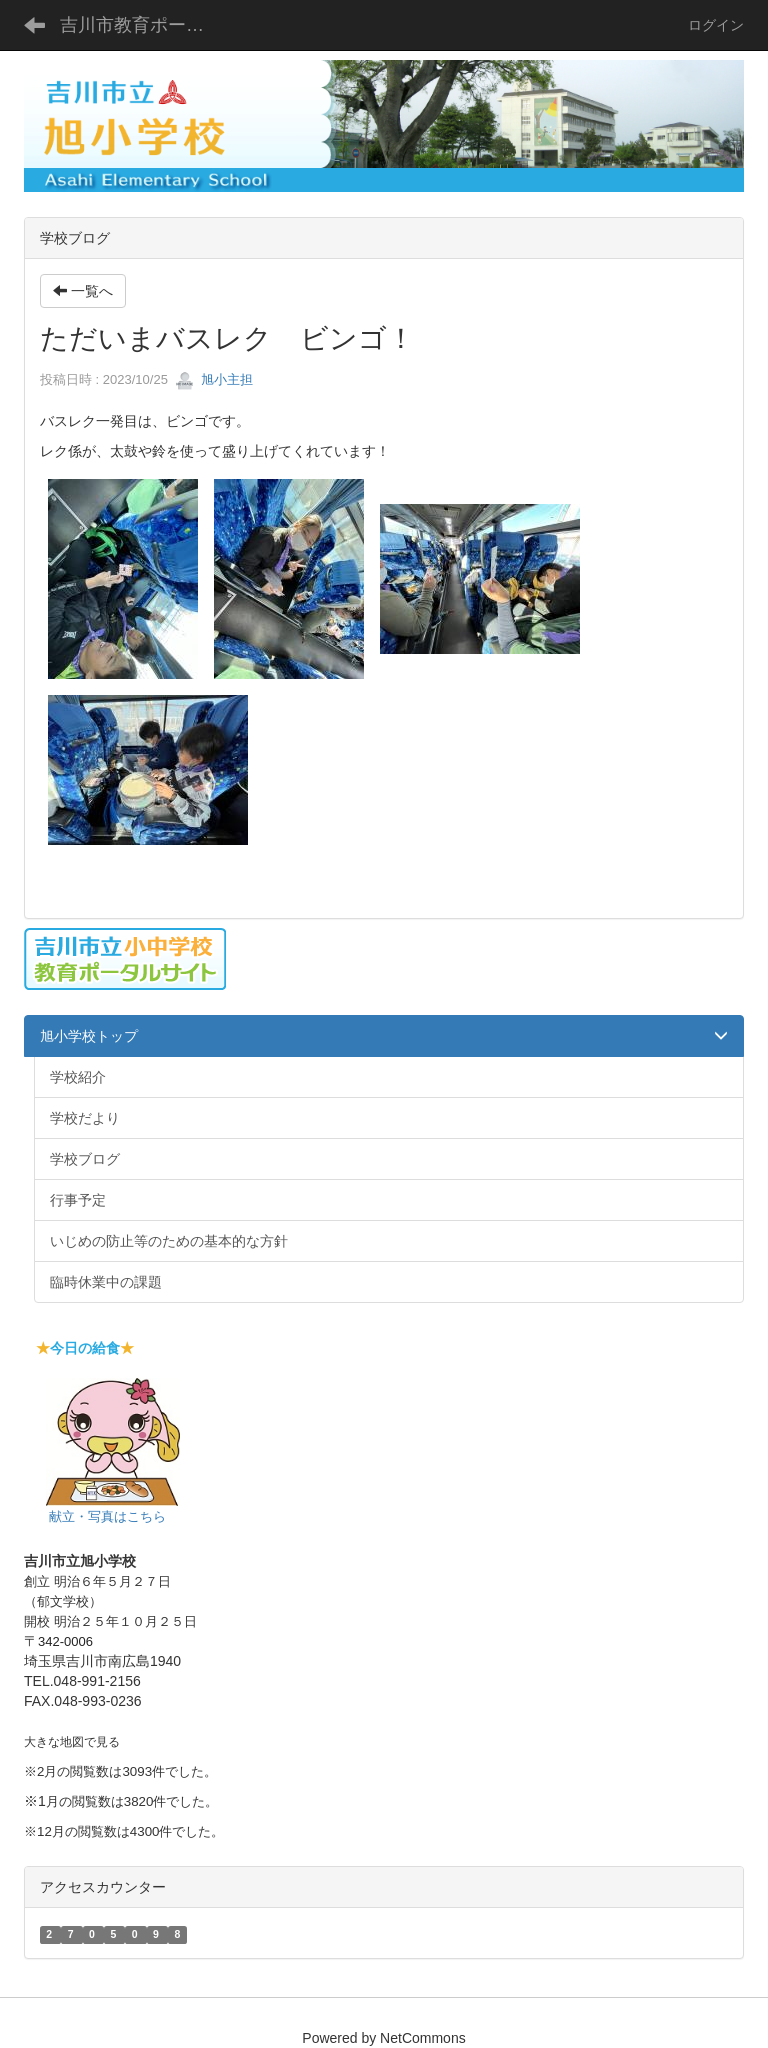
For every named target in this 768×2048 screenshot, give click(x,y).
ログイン (716, 25)
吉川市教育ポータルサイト (144, 25)
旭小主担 (214, 379)
